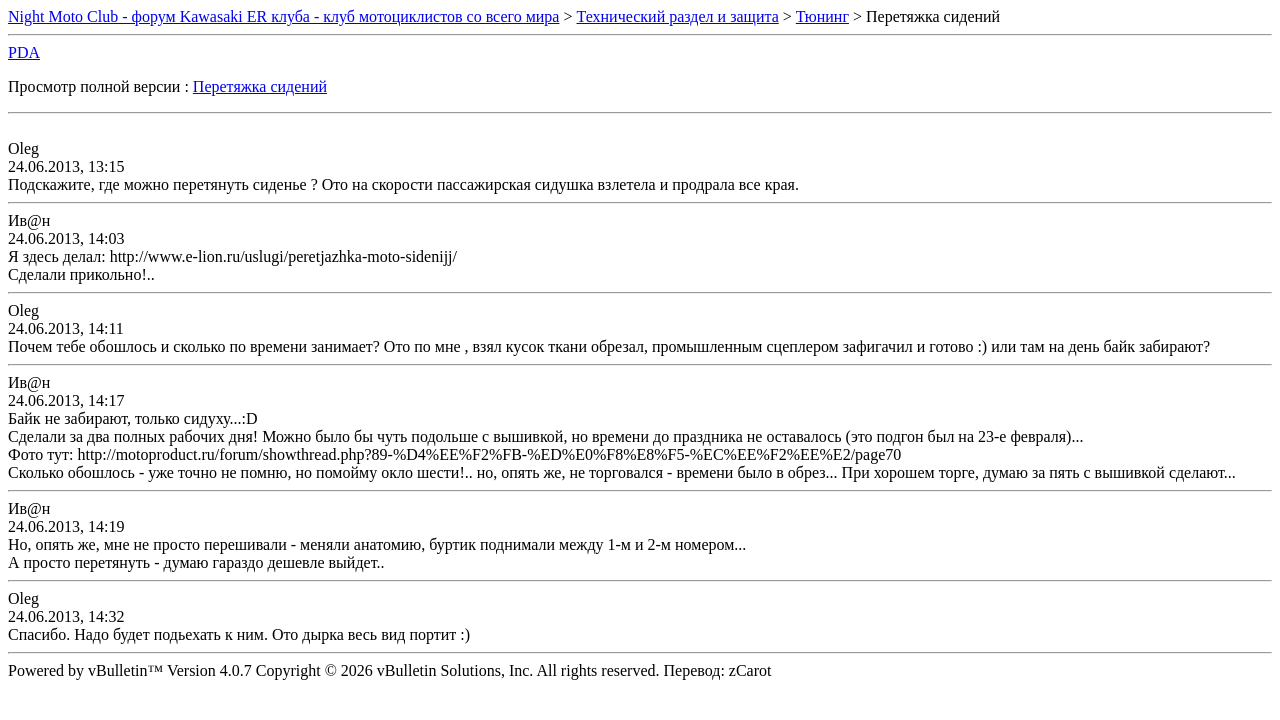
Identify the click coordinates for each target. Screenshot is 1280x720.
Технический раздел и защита (678, 16)
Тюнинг (822, 16)
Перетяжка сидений (260, 86)
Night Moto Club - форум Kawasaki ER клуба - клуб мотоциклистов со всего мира (283, 16)
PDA (24, 52)
